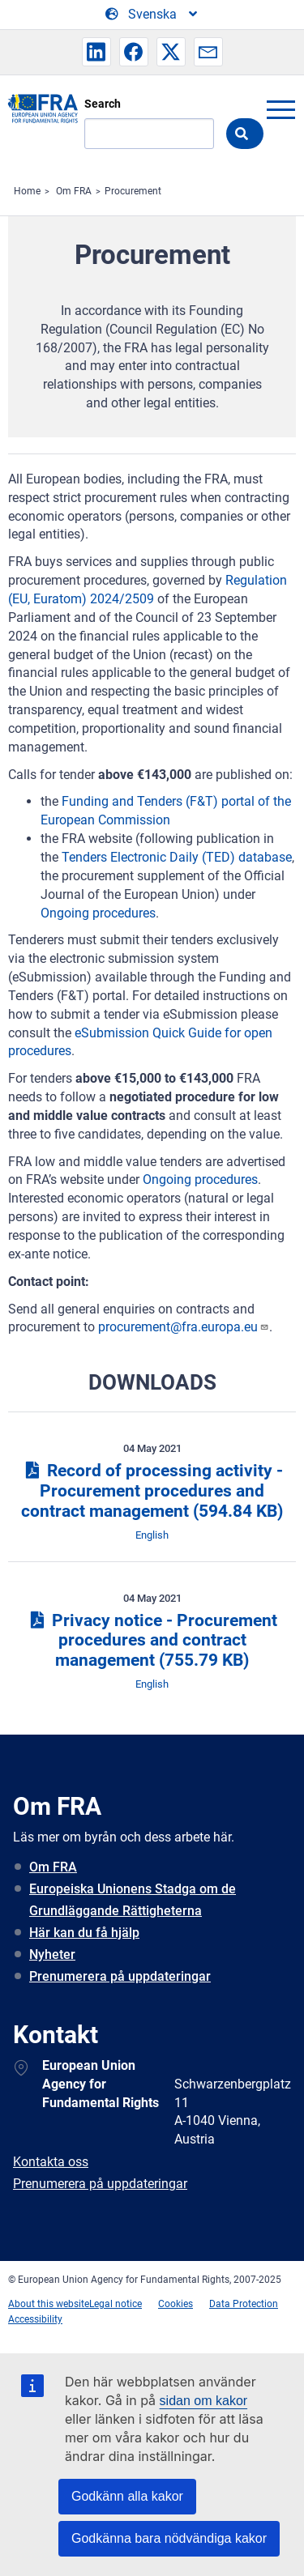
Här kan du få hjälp (84, 1932)
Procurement (133, 191)
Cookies (175, 2304)
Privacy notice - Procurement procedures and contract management (152, 1641)
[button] (96, 51)
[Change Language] (152, 14)
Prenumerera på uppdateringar (120, 1976)
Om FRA (74, 191)
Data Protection (243, 2304)
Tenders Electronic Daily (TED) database (177, 857)
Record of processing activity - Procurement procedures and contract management (152, 1491)
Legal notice (115, 2304)
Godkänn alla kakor (127, 2496)
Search (102, 103)
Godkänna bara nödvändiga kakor (169, 2538)
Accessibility (35, 2319)
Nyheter (52, 1954)
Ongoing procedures (98, 913)
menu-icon (280, 109)
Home (27, 191)
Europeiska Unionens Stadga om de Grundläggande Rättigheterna (132, 1899)
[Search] (149, 133)
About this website (48, 2304)
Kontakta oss (50, 2161)
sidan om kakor (204, 2401)
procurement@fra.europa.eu (183, 1327)
